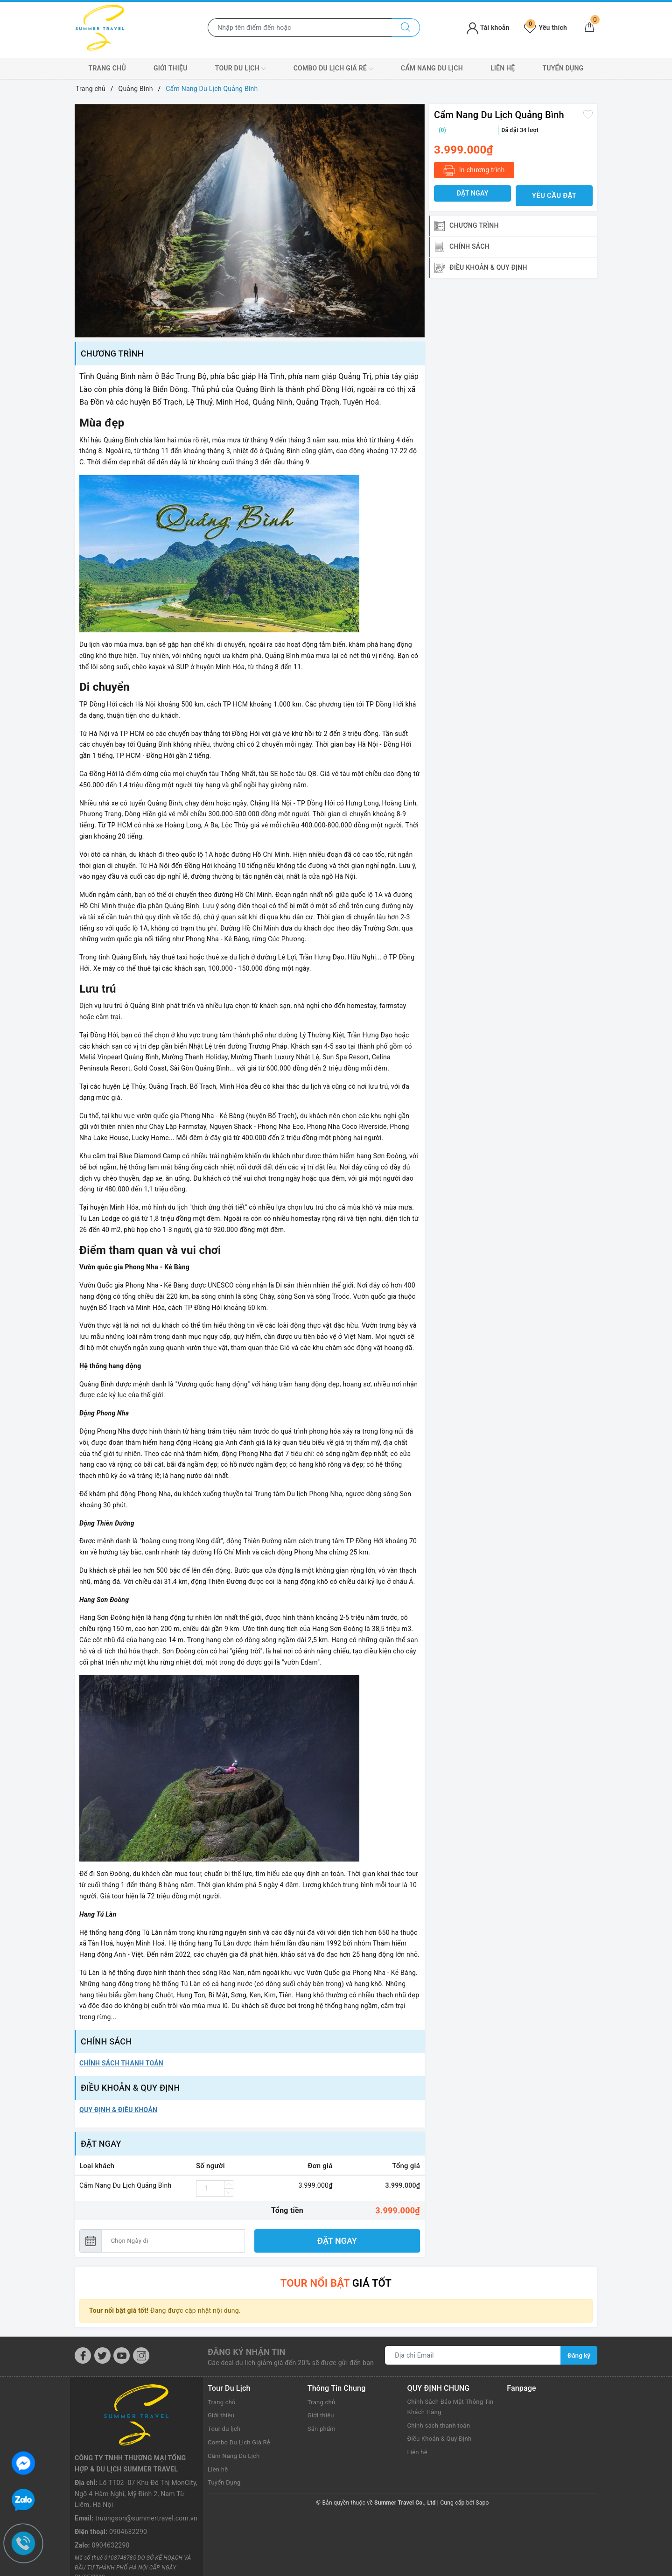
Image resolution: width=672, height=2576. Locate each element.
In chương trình (474, 170)
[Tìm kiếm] (406, 27)
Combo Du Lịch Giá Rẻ (333, 68)
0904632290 (128, 2468)
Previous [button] (82, 221)
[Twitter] (102, 2354)
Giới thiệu (171, 68)
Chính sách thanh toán (441, 2425)
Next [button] (418, 221)
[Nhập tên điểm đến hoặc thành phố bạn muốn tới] (300, 27)
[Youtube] (121, 2354)
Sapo (482, 2502)
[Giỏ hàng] (589, 27)
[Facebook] (83, 2354)
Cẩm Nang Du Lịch (432, 68)
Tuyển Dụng (562, 68)
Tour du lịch (240, 68)
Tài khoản (488, 27)
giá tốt (336, 2282)
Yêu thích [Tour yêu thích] (545, 27)
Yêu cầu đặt (554, 195)
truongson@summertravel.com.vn (146, 2455)
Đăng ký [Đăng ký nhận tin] (578, 2354)
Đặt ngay (337, 2241)
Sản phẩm (323, 2427)
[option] (250, 220)
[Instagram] (141, 2354)
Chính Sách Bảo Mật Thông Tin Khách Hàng (448, 2406)
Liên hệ (502, 68)
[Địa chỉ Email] (472, 2354)
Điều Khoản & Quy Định (441, 2439)
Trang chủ (107, 68)
